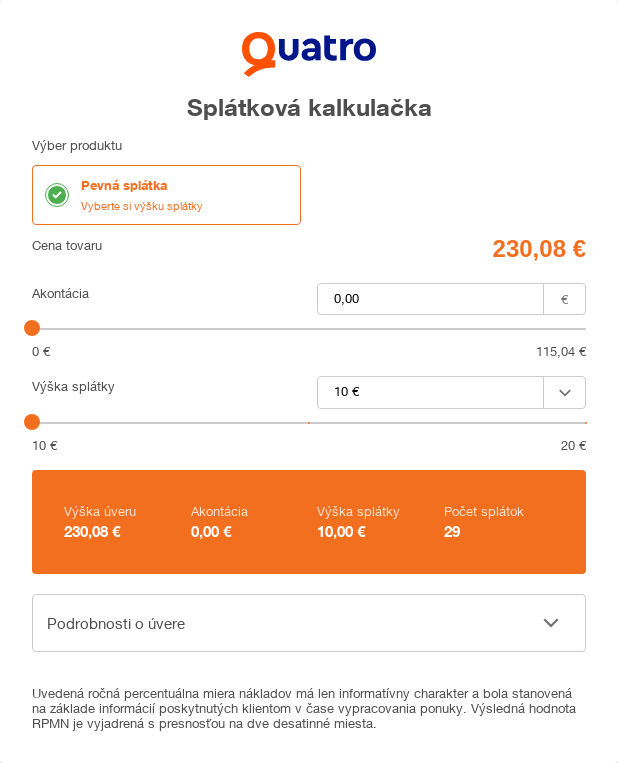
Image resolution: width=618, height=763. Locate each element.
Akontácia (60, 293)
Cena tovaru (67, 245)
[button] (309, 623)
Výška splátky (73, 386)
